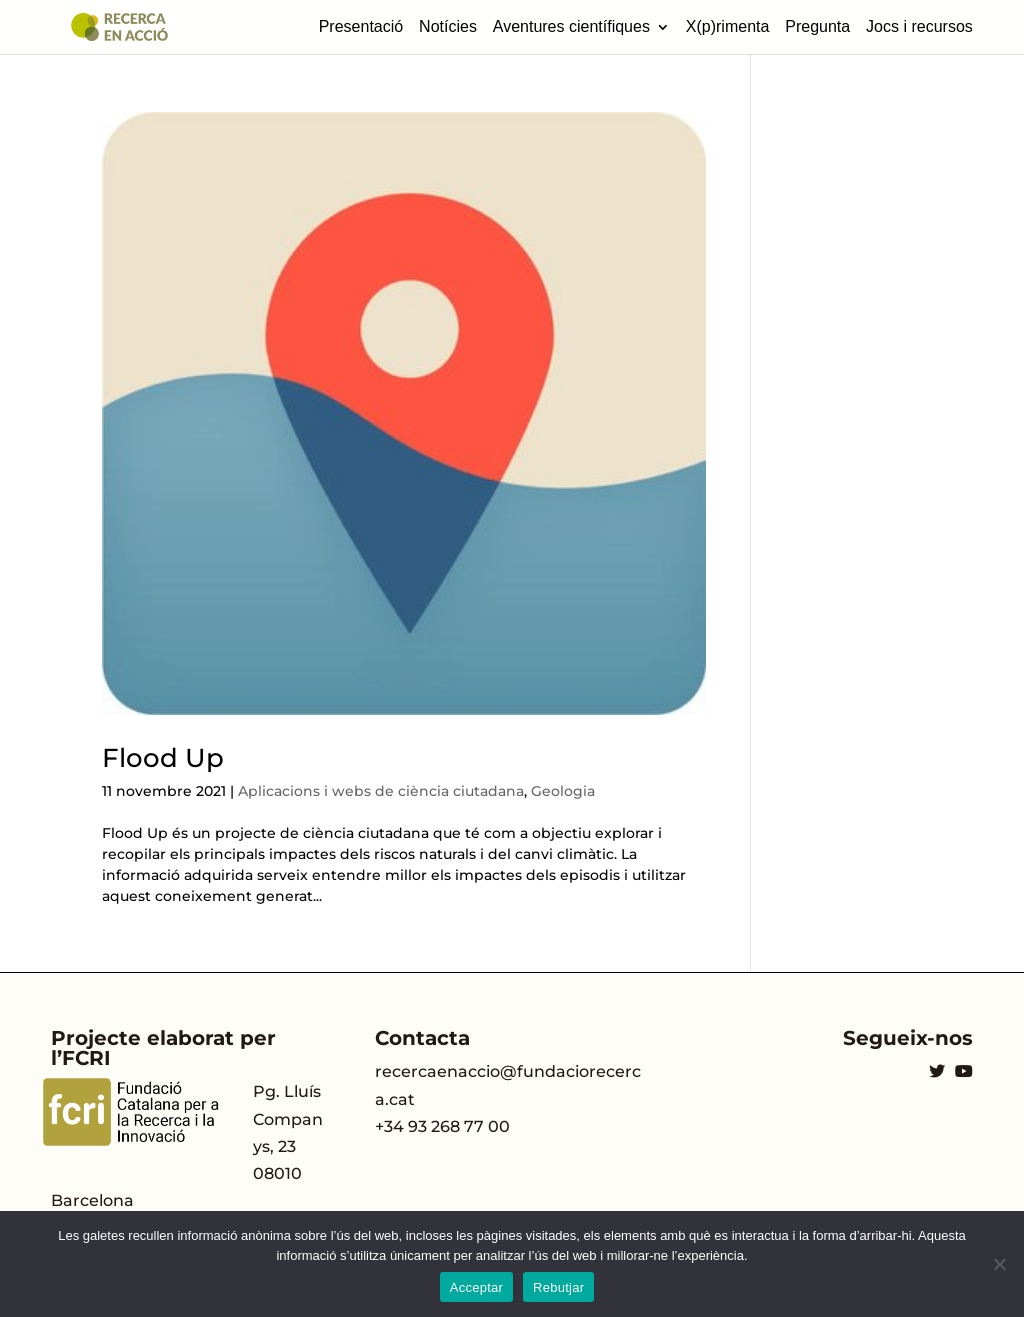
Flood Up (163, 758)
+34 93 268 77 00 (442, 1126)
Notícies (448, 27)
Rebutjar (558, 1287)
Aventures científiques (571, 27)
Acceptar (476, 1287)
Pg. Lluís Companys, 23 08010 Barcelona (187, 1146)
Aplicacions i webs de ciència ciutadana (381, 791)
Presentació (361, 27)
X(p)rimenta (728, 27)
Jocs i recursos (919, 27)
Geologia (563, 791)
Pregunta (817, 27)
